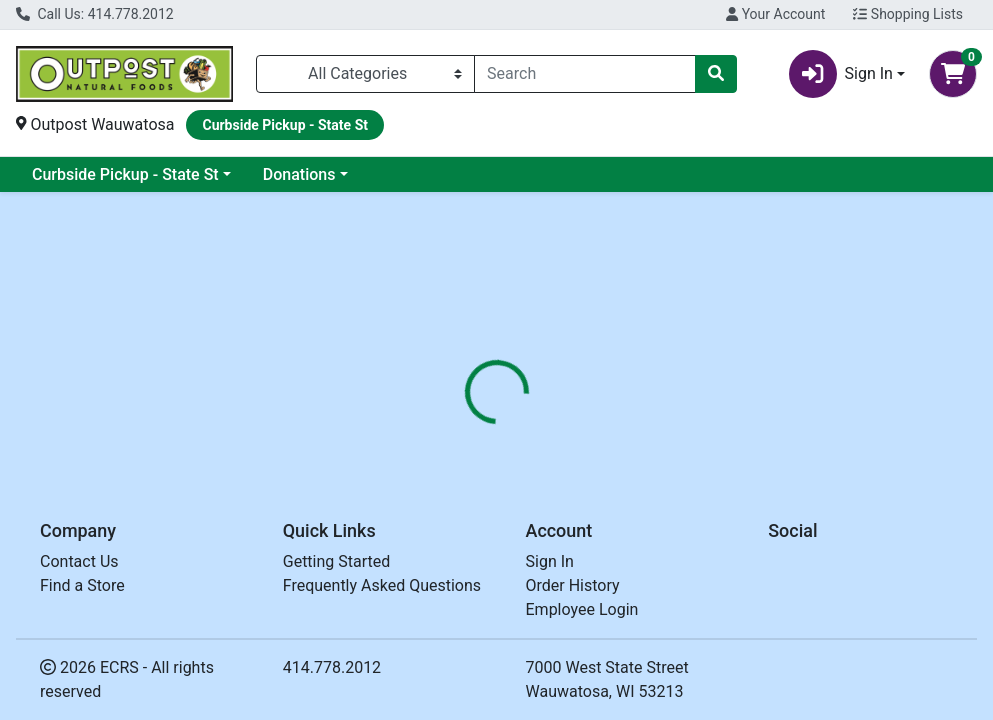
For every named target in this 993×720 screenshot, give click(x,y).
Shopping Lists (908, 14)
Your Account (775, 14)
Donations (299, 174)
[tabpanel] (703, 585)
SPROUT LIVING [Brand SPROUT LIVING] (667, 567)
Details (468, 449)
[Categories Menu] (365, 74)
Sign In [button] (841, 74)
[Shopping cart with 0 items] (953, 74)
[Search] (585, 74)
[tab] (468, 449)
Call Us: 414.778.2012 (95, 14)
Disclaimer (556, 449)
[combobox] (585, 74)
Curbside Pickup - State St (125, 174)
